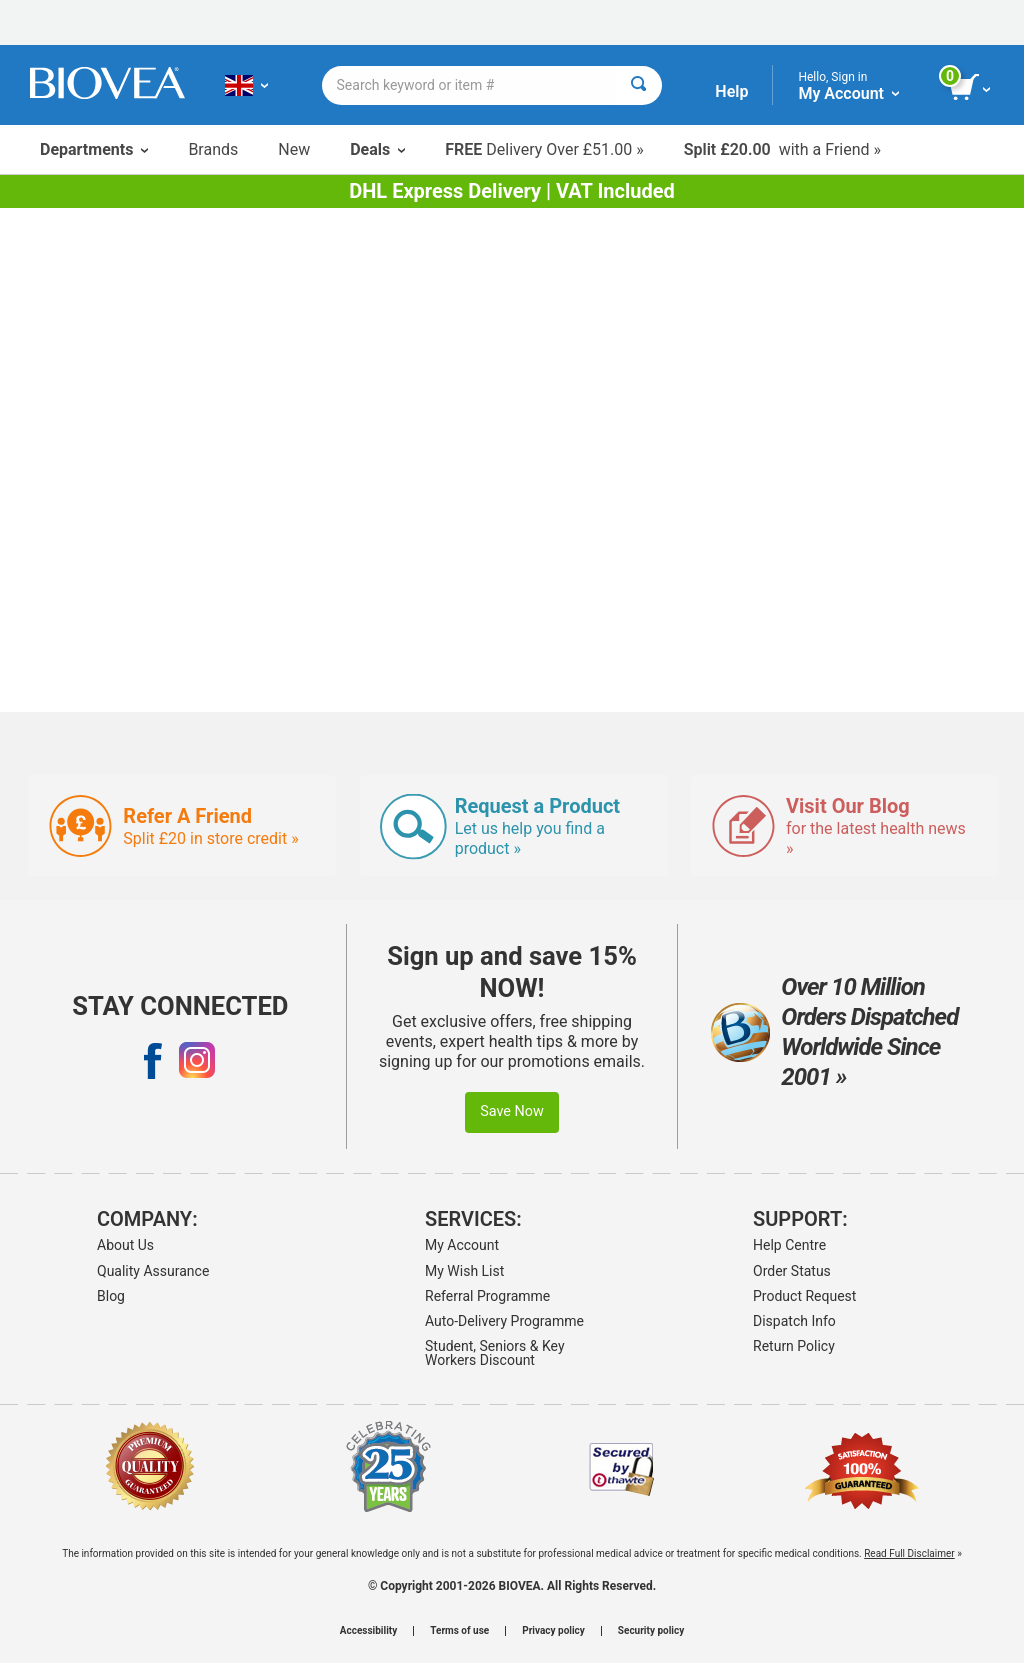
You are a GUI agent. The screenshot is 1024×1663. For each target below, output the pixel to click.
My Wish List (464, 1271)
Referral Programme (487, 1296)
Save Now (512, 1111)
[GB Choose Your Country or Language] (246, 85)
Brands (213, 149)
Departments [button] (94, 149)
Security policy (651, 1631)
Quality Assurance (153, 1271)
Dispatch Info (794, 1321)
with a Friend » (782, 149)
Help (731, 91)
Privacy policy (553, 1631)
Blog (111, 1296)
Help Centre (789, 1245)
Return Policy (794, 1346)
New (294, 149)
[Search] (638, 85)
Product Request (804, 1296)
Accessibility (368, 1631)
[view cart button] (971, 88)
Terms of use (459, 1631)
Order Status (792, 1271)
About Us (125, 1245)
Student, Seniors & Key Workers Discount (495, 1353)
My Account (462, 1245)
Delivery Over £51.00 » (544, 149)
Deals (377, 149)
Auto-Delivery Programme (504, 1321)
